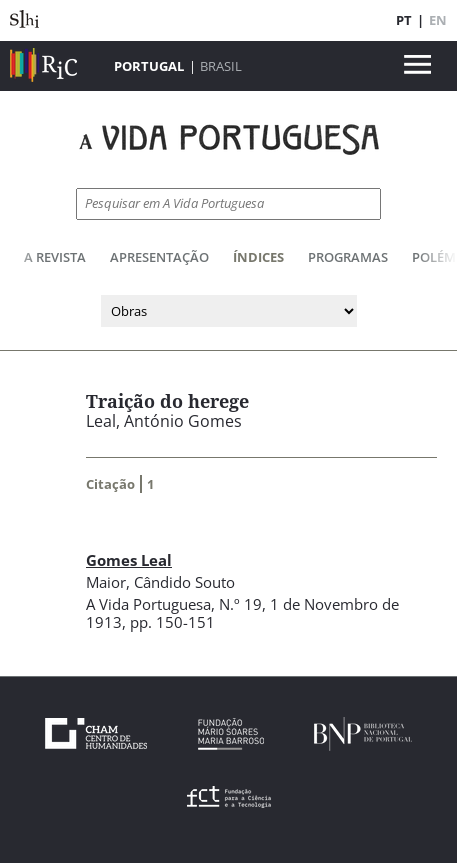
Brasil (221, 66)
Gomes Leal (129, 560)
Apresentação (159, 257)
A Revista (55, 257)
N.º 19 (240, 604)
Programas (348, 257)
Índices (258, 257)
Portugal (149, 66)
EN (438, 20)
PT (404, 20)
